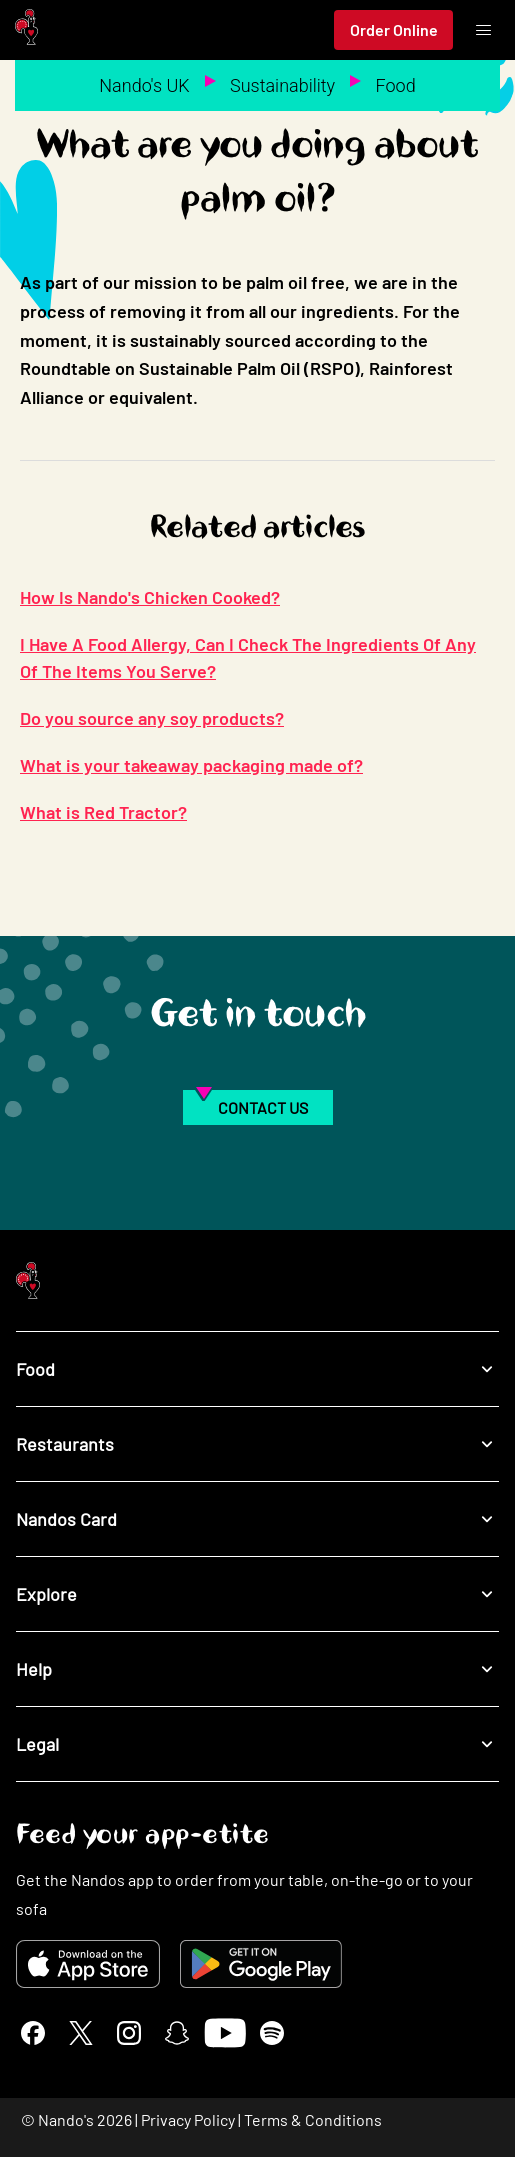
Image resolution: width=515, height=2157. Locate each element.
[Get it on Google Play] (261, 1964)
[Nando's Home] (26, 30)
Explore (257, 1594)
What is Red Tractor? (103, 812)
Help (257, 1669)
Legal (257, 1744)
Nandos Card (257, 1519)
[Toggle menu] (483, 30)
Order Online (394, 29)
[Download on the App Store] (88, 1964)
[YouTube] (224, 2033)
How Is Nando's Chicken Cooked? (150, 597)
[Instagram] (129, 2033)
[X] (81, 2033)
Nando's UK (144, 85)
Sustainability (282, 85)
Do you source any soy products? (152, 718)
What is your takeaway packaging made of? (191, 765)
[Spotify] (272, 2033)
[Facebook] (33, 2033)
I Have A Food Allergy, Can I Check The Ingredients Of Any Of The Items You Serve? (248, 657)
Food (396, 85)
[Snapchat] (177, 2033)
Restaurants (257, 1444)
